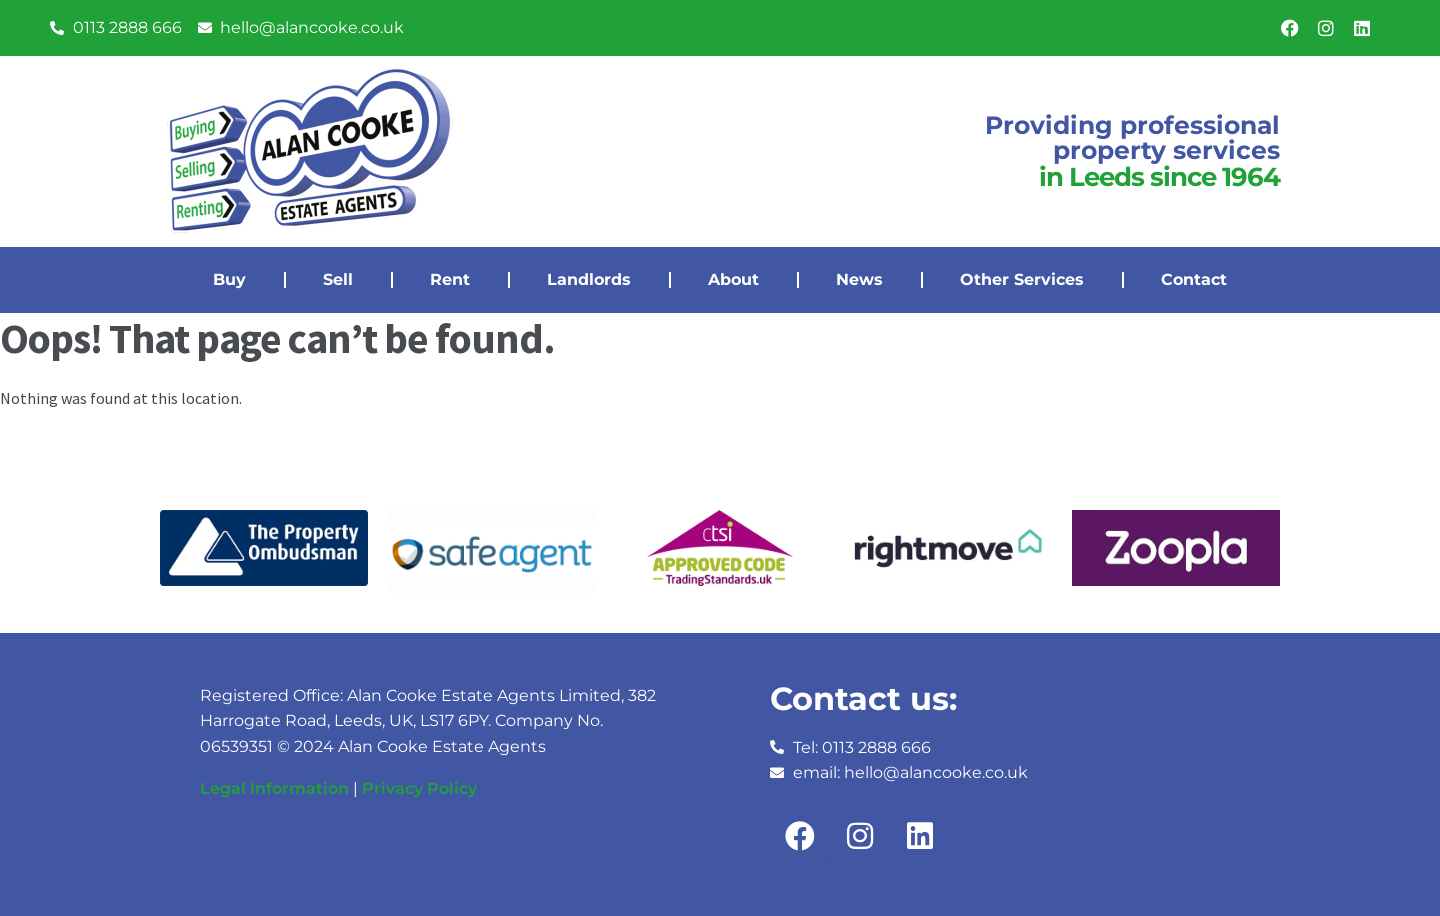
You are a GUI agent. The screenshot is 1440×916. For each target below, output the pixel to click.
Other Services (1022, 279)
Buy (229, 279)
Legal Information (274, 788)
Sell (338, 279)
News (859, 279)
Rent (450, 279)
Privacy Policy (419, 788)
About (733, 279)
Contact (1194, 279)
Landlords (589, 279)
